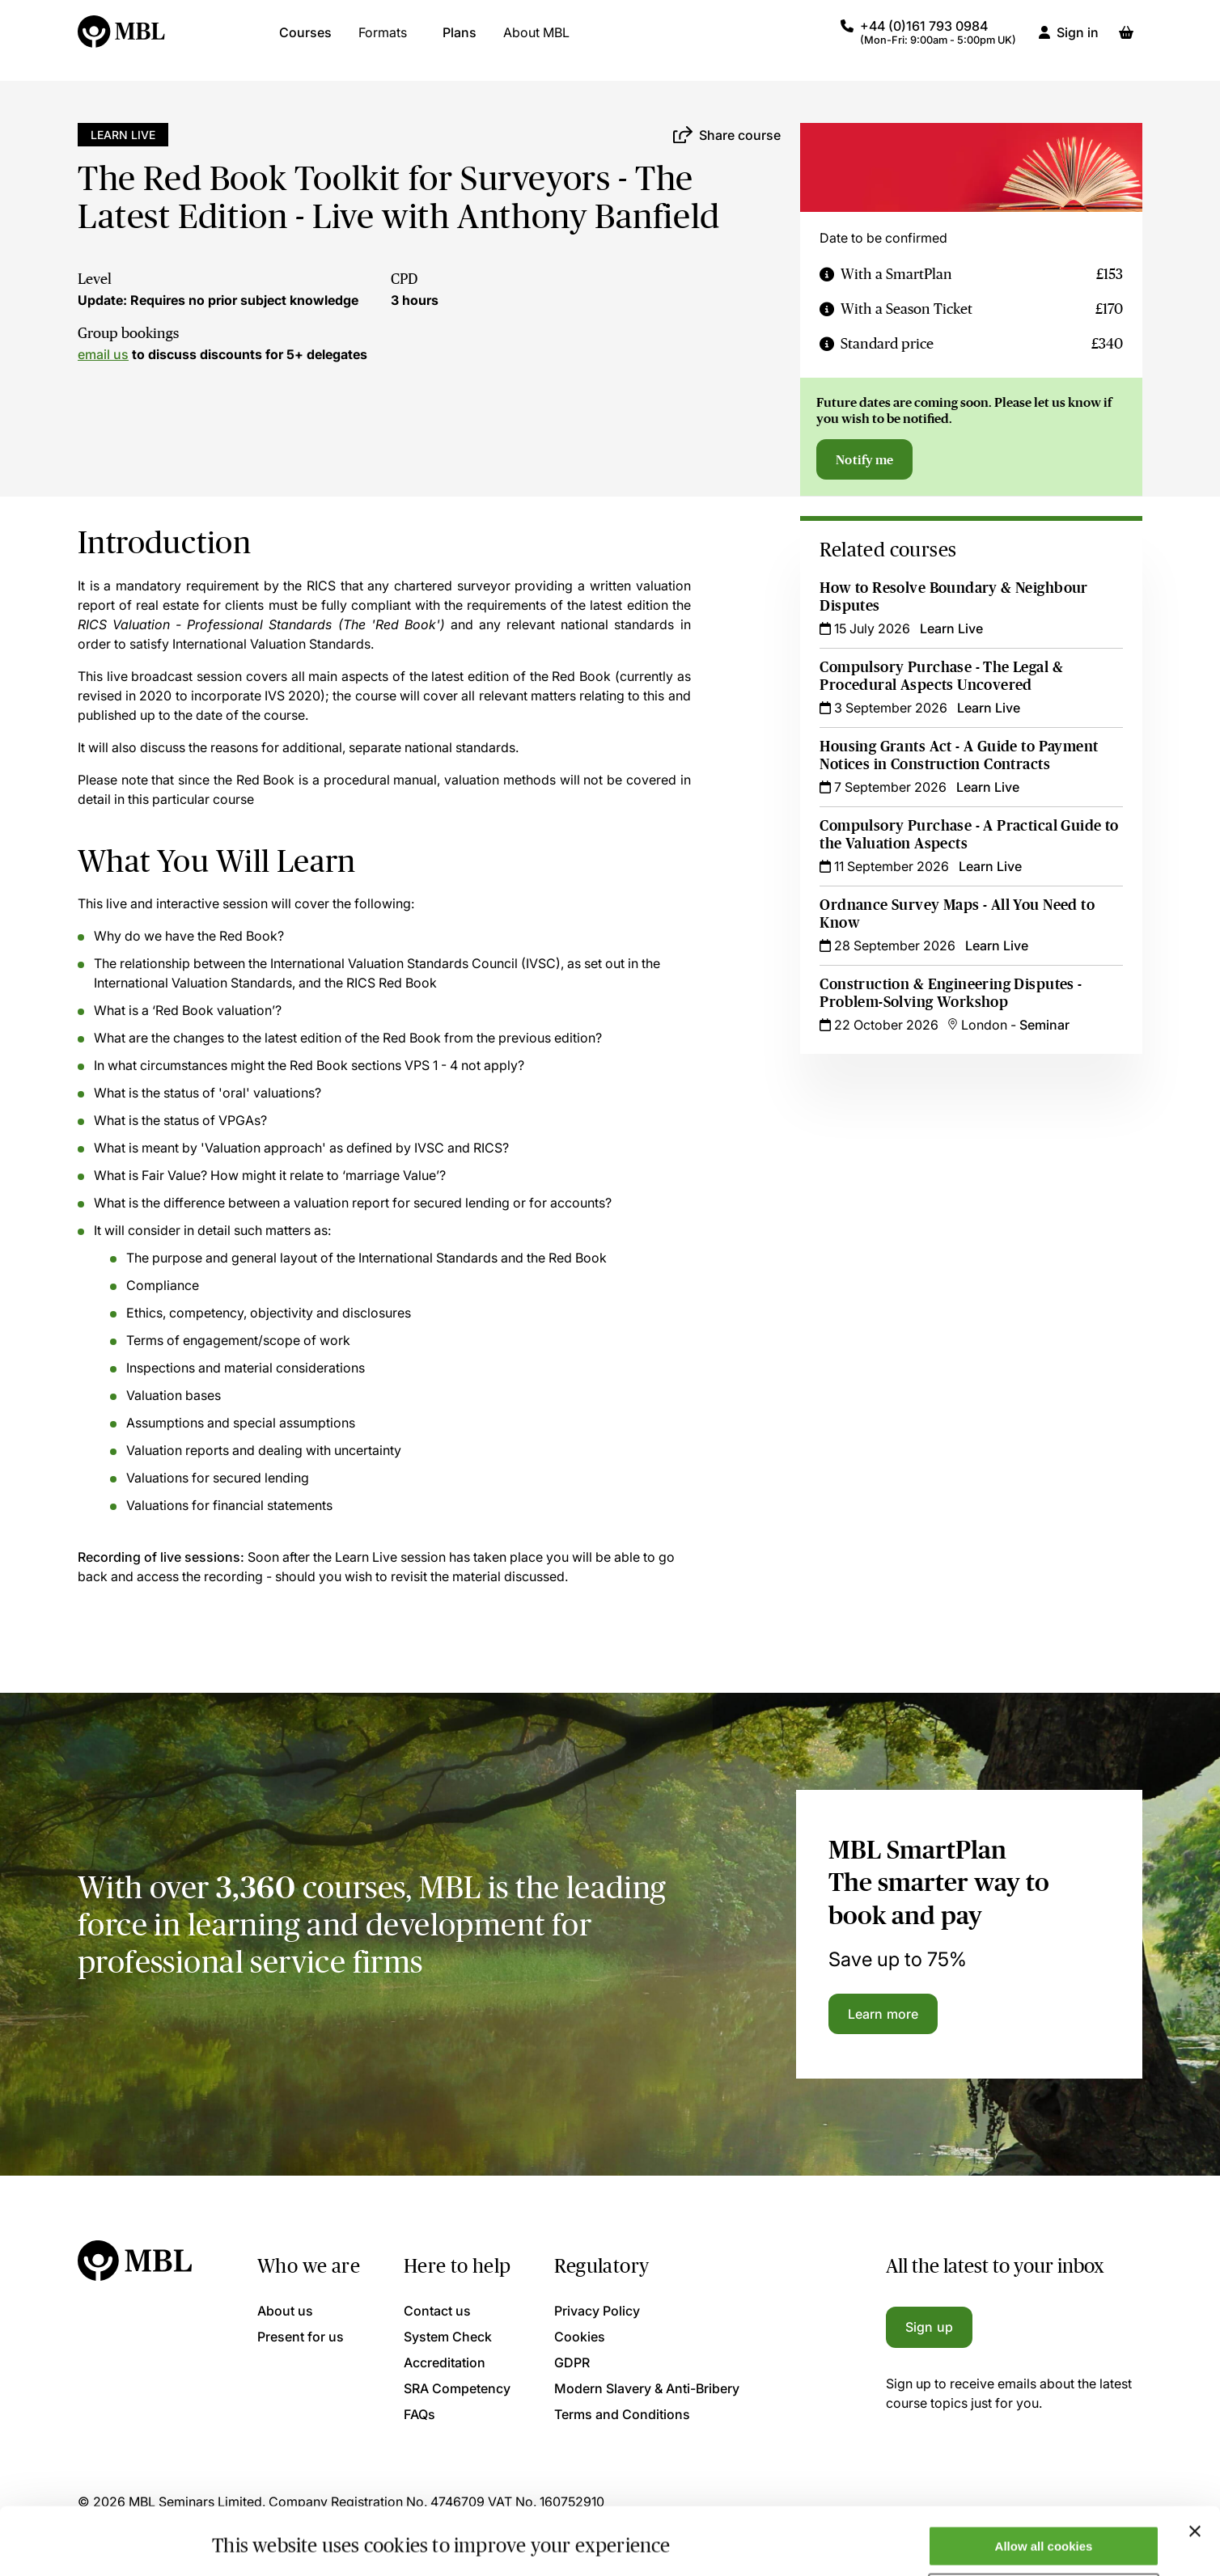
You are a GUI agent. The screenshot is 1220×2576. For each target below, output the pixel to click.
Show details (249, 2537)
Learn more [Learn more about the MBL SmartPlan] (883, 2014)
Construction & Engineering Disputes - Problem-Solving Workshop (951, 993)
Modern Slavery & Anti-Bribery (646, 2388)
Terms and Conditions (622, 2414)
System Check (448, 2337)
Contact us (437, 2311)
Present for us (300, 2337)
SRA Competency (457, 2388)
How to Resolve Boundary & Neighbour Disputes (953, 597)
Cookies (579, 2337)
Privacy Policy (597, 2311)
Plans (460, 40)
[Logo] (122, 40)
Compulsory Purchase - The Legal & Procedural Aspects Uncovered (941, 676)
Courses (305, 40)
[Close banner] (1195, 2473)
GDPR (572, 2362)
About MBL (536, 40)
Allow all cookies (1044, 2488)
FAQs (419, 2414)
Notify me (864, 459)
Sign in (1078, 40)
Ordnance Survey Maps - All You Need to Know (957, 914)
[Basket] (1126, 40)
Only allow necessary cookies (1044, 2536)
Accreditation (444, 2362)
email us (103, 354)
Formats (382, 40)
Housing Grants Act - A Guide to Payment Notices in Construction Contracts (959, 755)
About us (285, 2311)
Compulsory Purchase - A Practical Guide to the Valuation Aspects (969, 835)
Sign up (929, 2327)
